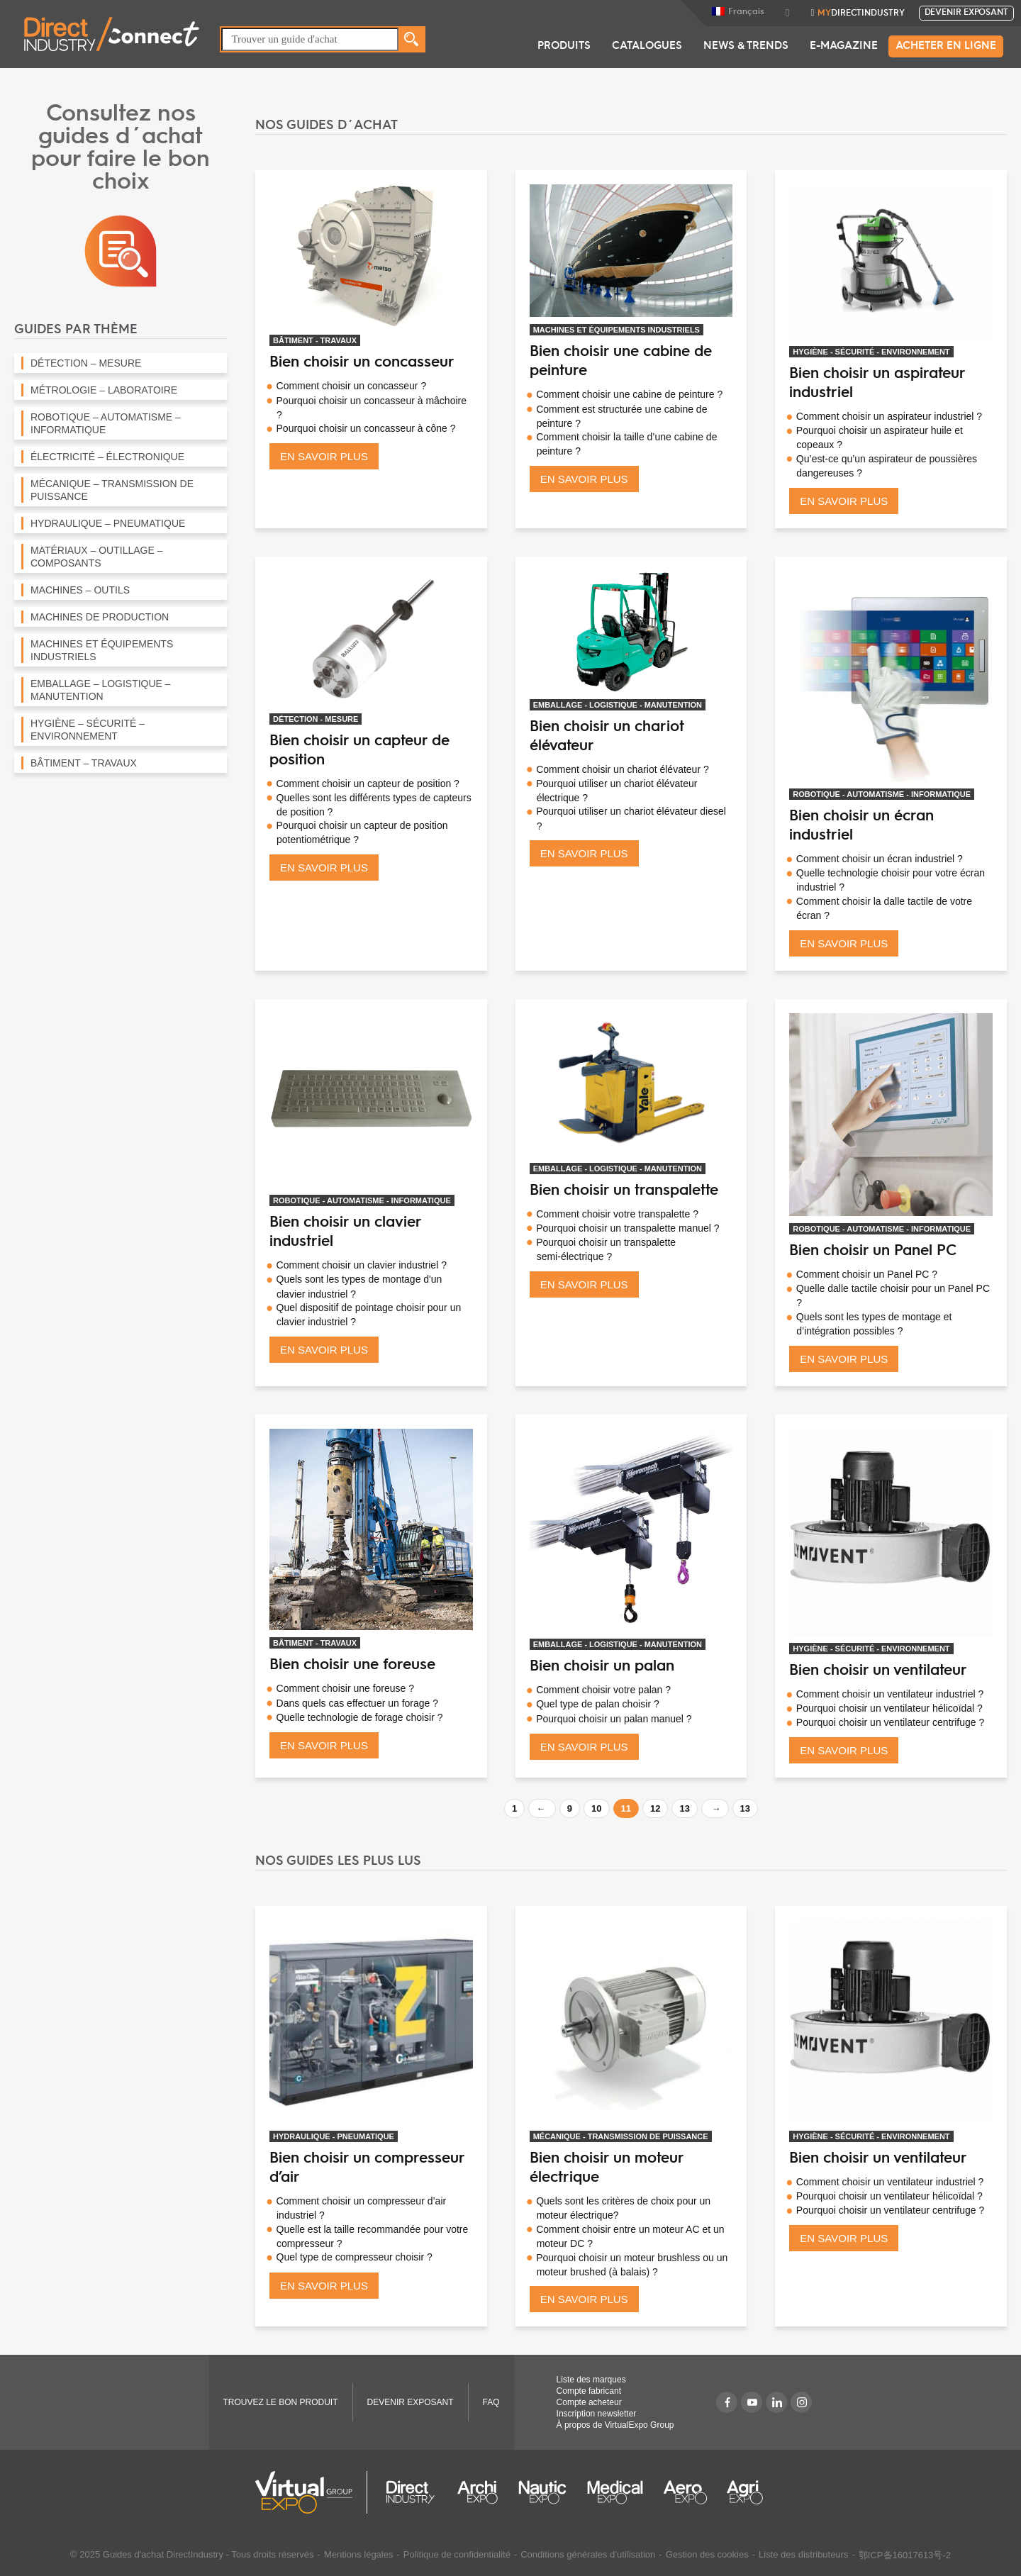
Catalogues (647, 46)
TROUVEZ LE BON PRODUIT (280, 2402)
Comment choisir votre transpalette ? (617, 1214)
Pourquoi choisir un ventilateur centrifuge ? (890, 1722)
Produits (564, 46)
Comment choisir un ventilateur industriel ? (890, 1694)
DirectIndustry (861, 13)
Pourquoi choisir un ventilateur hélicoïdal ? (889, 1708)
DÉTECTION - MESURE (315, 719)
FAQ (491, 2402)
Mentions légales (359, 2554)
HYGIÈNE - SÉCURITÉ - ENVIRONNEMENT (871, 351)
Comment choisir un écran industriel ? (879, 858)
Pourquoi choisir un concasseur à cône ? (366, 428)
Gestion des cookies (707, 2554)
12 (655, 1808)
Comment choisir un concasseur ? (352, 385)
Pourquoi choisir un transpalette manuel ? (627, 1228)
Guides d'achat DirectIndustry (163, 2554)
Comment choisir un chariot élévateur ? (622, 769)
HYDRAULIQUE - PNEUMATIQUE (333, 2136)
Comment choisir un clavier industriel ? (362, 1265)
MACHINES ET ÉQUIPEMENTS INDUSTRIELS (616, 329)
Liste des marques (591, 2380)
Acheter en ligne (946, 46)
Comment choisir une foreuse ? (346, 1688)
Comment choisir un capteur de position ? (368, 783)
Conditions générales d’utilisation (587, 2554)
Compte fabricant (589, 2391)
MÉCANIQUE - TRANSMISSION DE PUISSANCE (620, 2136)
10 (596, 1808)
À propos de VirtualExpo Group (615, 2425)
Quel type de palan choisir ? (597, 1704)
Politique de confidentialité (456, 2554)
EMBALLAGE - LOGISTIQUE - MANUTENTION (617, 705)
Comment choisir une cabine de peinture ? (629, 394)
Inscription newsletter (597, 2414)
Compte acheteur (589, 2402)
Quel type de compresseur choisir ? (355, 2257)
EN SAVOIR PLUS (324, 456)
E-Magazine (844, 46)
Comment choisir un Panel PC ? (866, 1274)
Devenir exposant (966, 13)
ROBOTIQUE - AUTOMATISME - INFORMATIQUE (882, 794)
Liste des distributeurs (803, 2554)
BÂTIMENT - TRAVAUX (315, 340)
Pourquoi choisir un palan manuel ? (613, 1718)
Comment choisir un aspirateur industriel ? (889, 416)
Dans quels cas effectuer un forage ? (358, 1703)
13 (684, 1808)
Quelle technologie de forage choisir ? (360, 1717)
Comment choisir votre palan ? (603, 1689)
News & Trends (745, 46)
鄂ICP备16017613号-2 (905, 2555)
